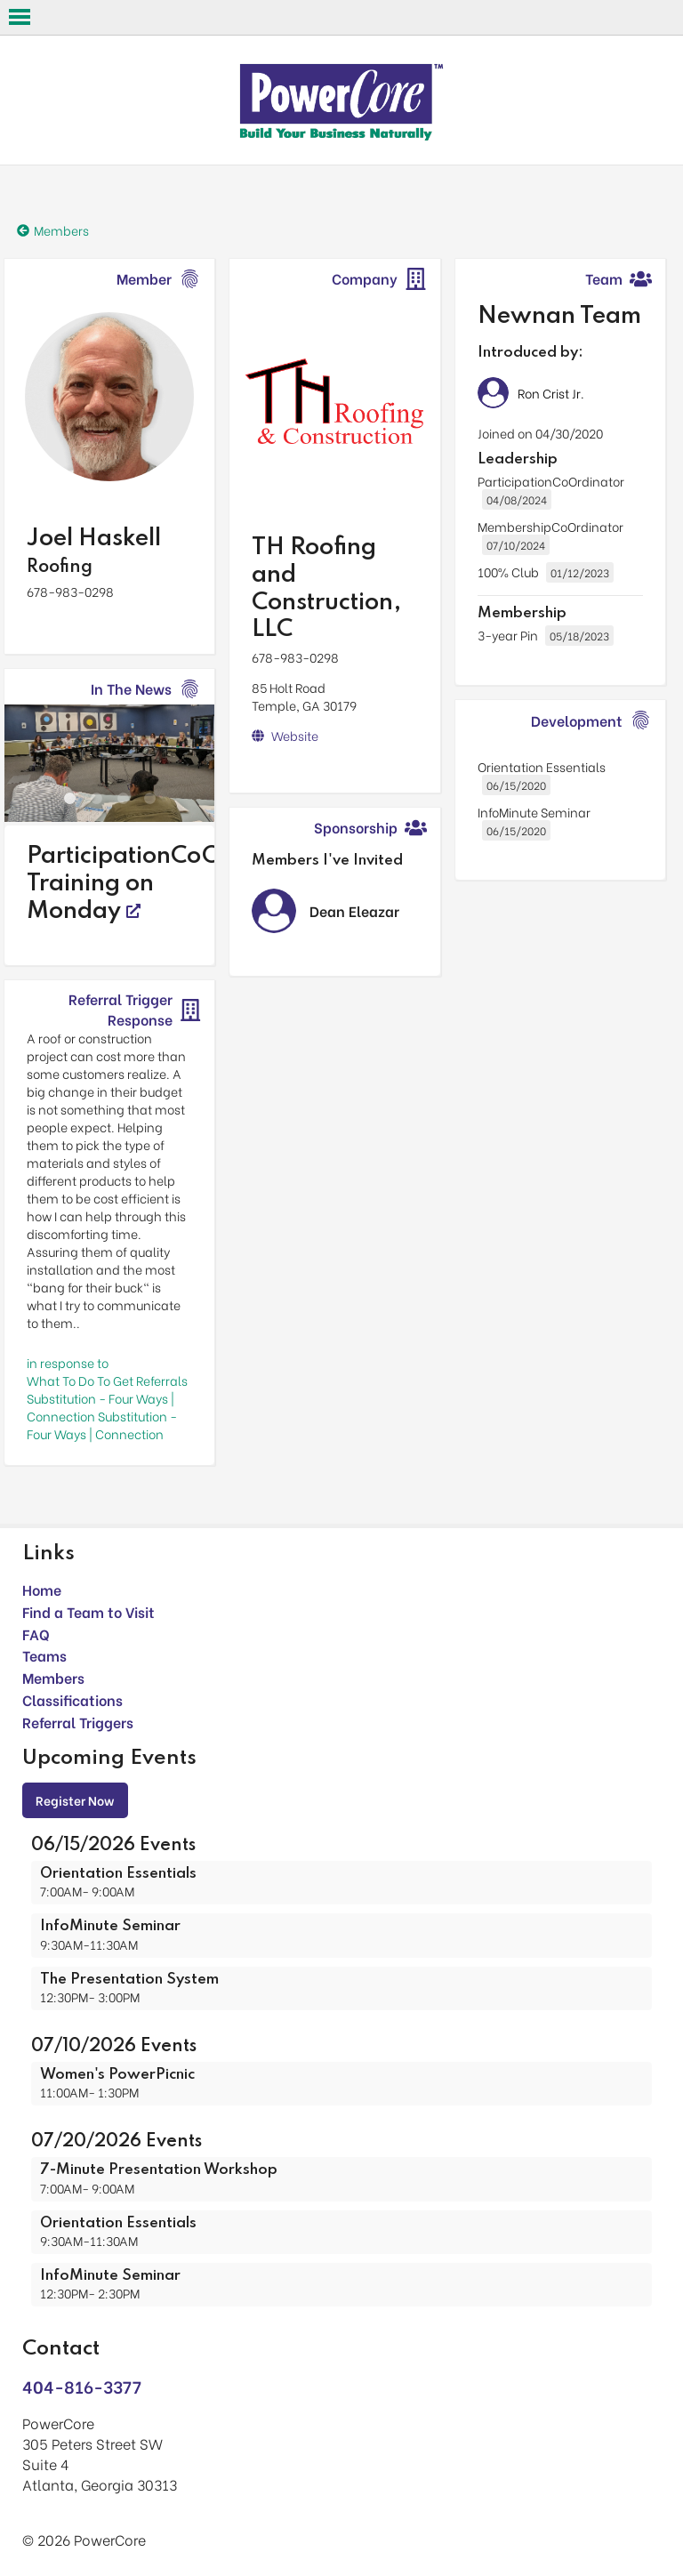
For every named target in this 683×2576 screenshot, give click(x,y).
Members (53, 1677)
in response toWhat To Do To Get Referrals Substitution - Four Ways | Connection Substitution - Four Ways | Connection (107, 1398)
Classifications (72, 1699)
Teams (44, 1655)
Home (41, 1589)
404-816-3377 (81, 2386)
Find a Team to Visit (88, 1611)
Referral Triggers (77, 1721)
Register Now (75, 1800)
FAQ (36, 1633)
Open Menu (19, 17)
